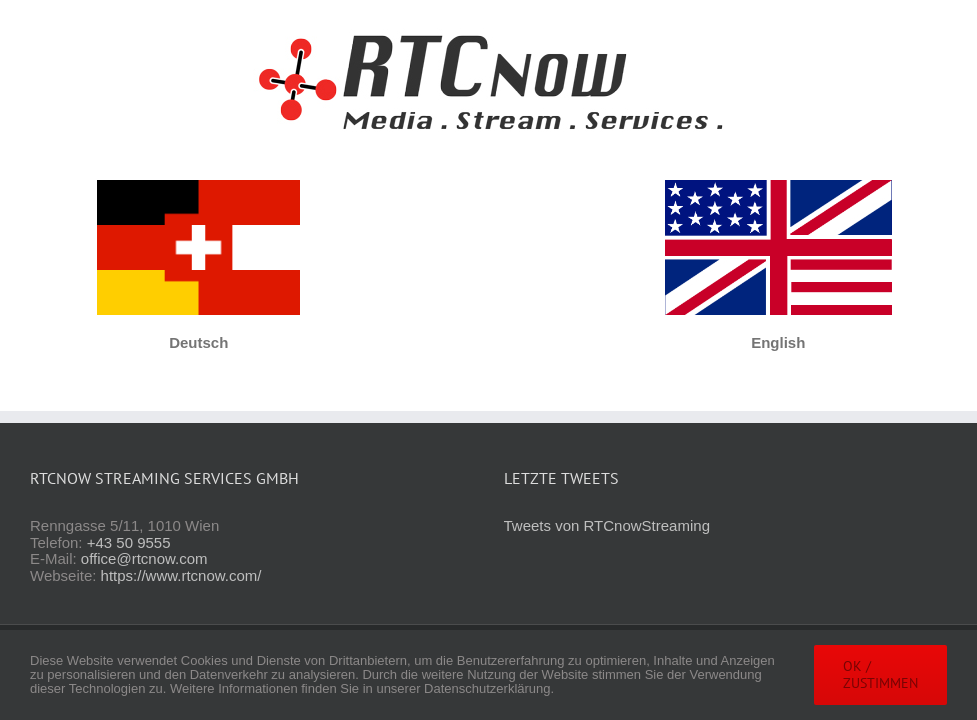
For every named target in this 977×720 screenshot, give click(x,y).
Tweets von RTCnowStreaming (607, 525)
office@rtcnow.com (144, 558)
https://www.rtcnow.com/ (181, 575)
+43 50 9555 (129, 542)
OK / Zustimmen (880, 674)
